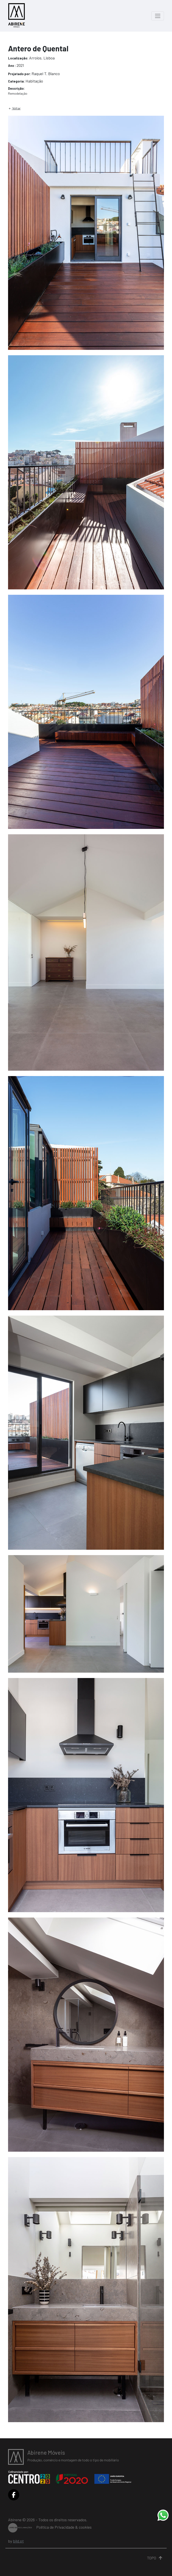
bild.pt (18, 2541)
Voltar (14, 108)
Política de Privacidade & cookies (64, 2527)
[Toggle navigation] (157, 15)
